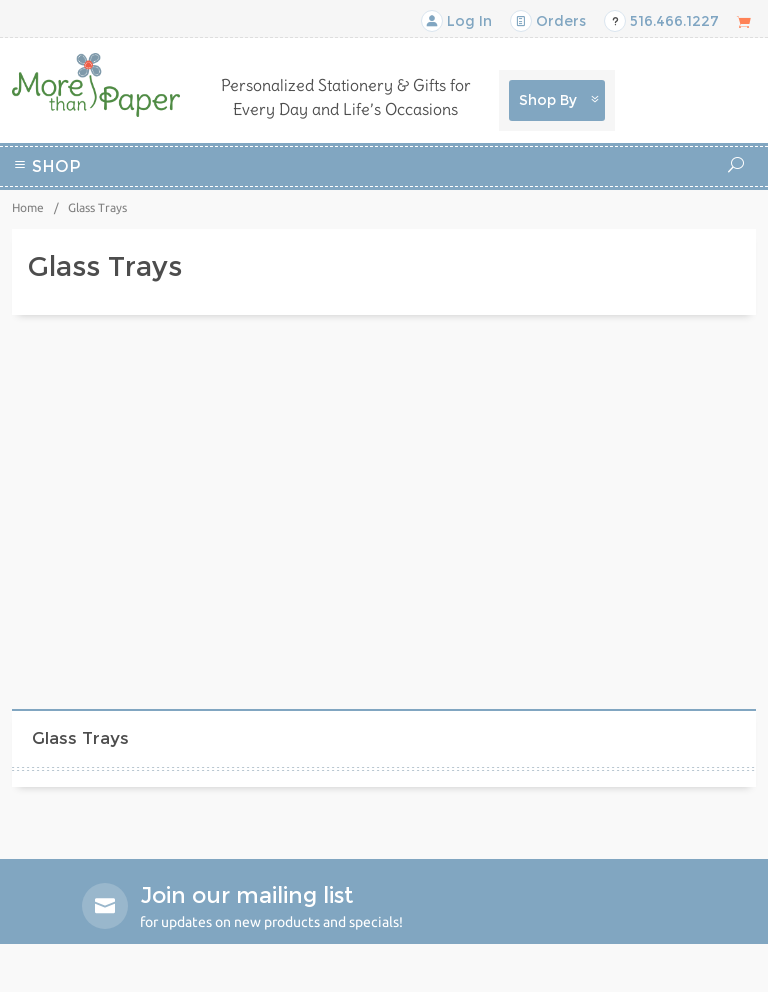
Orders (548, 21)
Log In (456, 21)
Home (28, 207)
